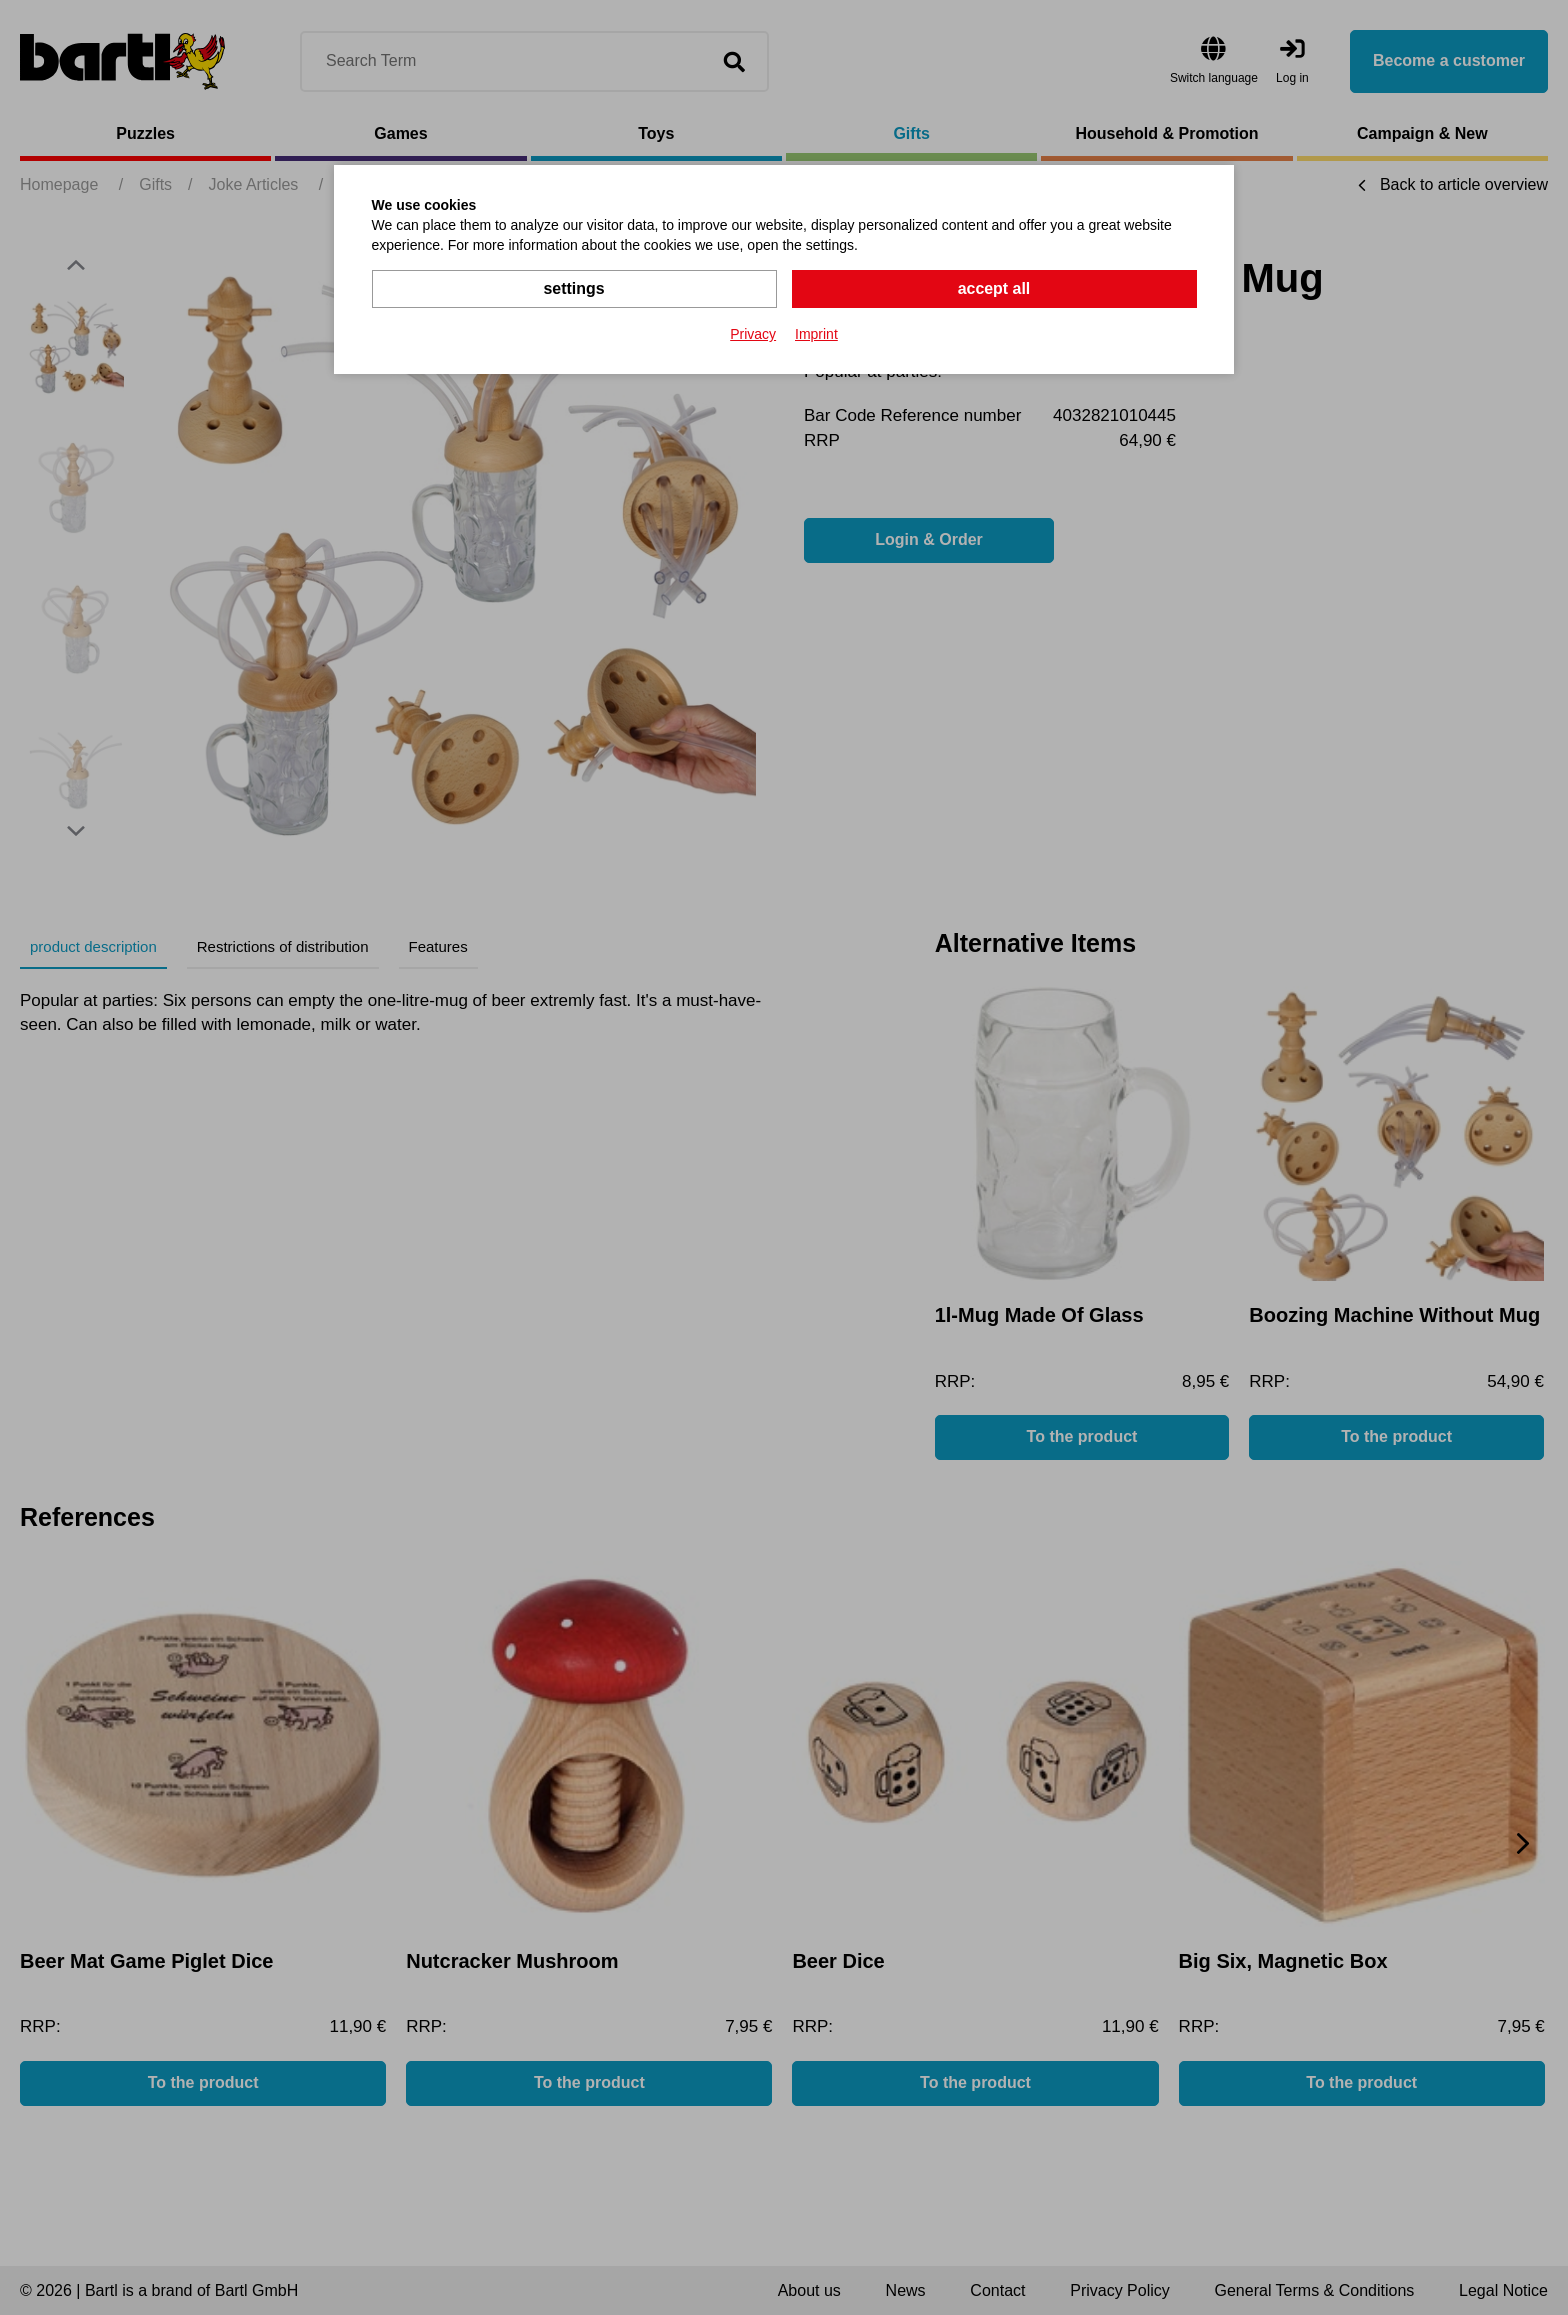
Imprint (816, 334)
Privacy (753, 334)
